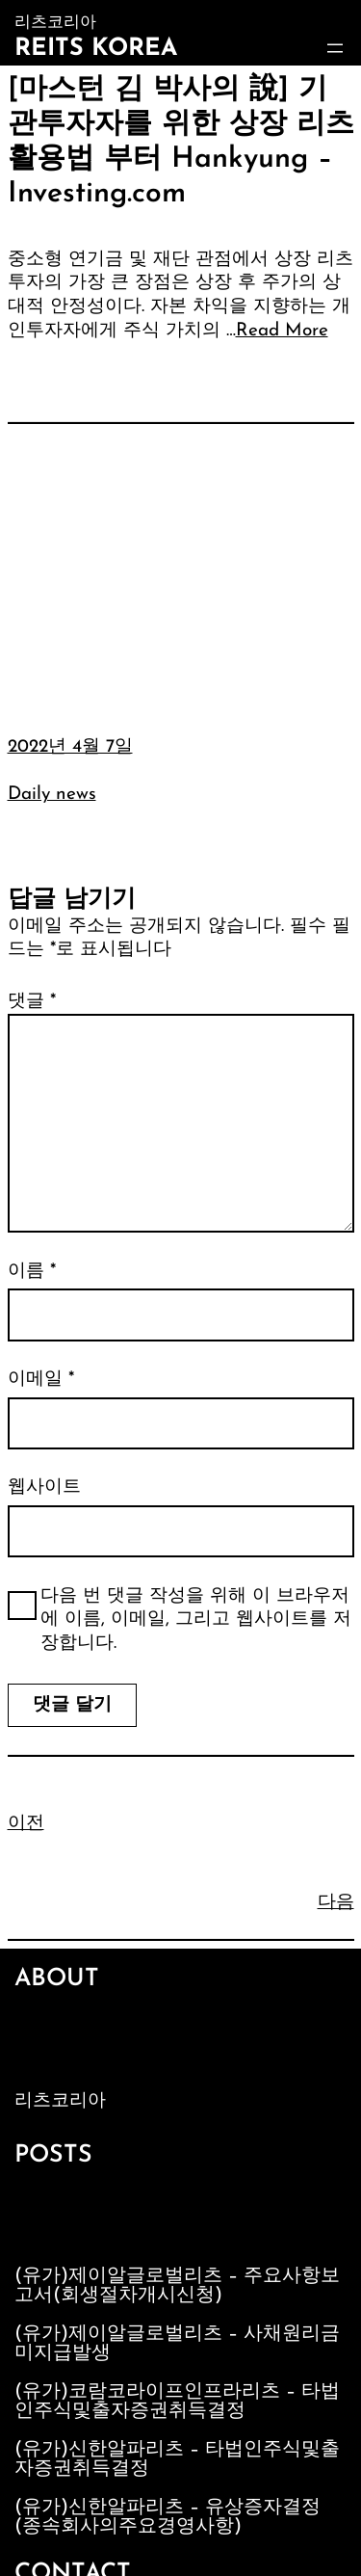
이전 (26, 1824)
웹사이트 (44, 1487)
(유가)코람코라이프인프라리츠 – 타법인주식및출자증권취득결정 (177, 2401)
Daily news (52, 794)
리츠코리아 (60, 2101)
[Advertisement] (180, 565)
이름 (32, 1271)
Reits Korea (95, 49)
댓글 (32, 1002)
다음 (336, 1903)
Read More (282, 331)
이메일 (41, 1379)
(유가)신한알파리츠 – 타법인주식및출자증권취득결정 (177, 2459)
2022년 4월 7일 (70, 747)
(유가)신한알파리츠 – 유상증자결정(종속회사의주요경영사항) (167, 2517)
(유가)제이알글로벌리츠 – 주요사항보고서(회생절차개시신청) (177, 2286)
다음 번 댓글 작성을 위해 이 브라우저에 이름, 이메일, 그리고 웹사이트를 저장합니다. (195, 1620)
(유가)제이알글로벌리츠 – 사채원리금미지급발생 (177, 2343)
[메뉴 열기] (335, 48)
